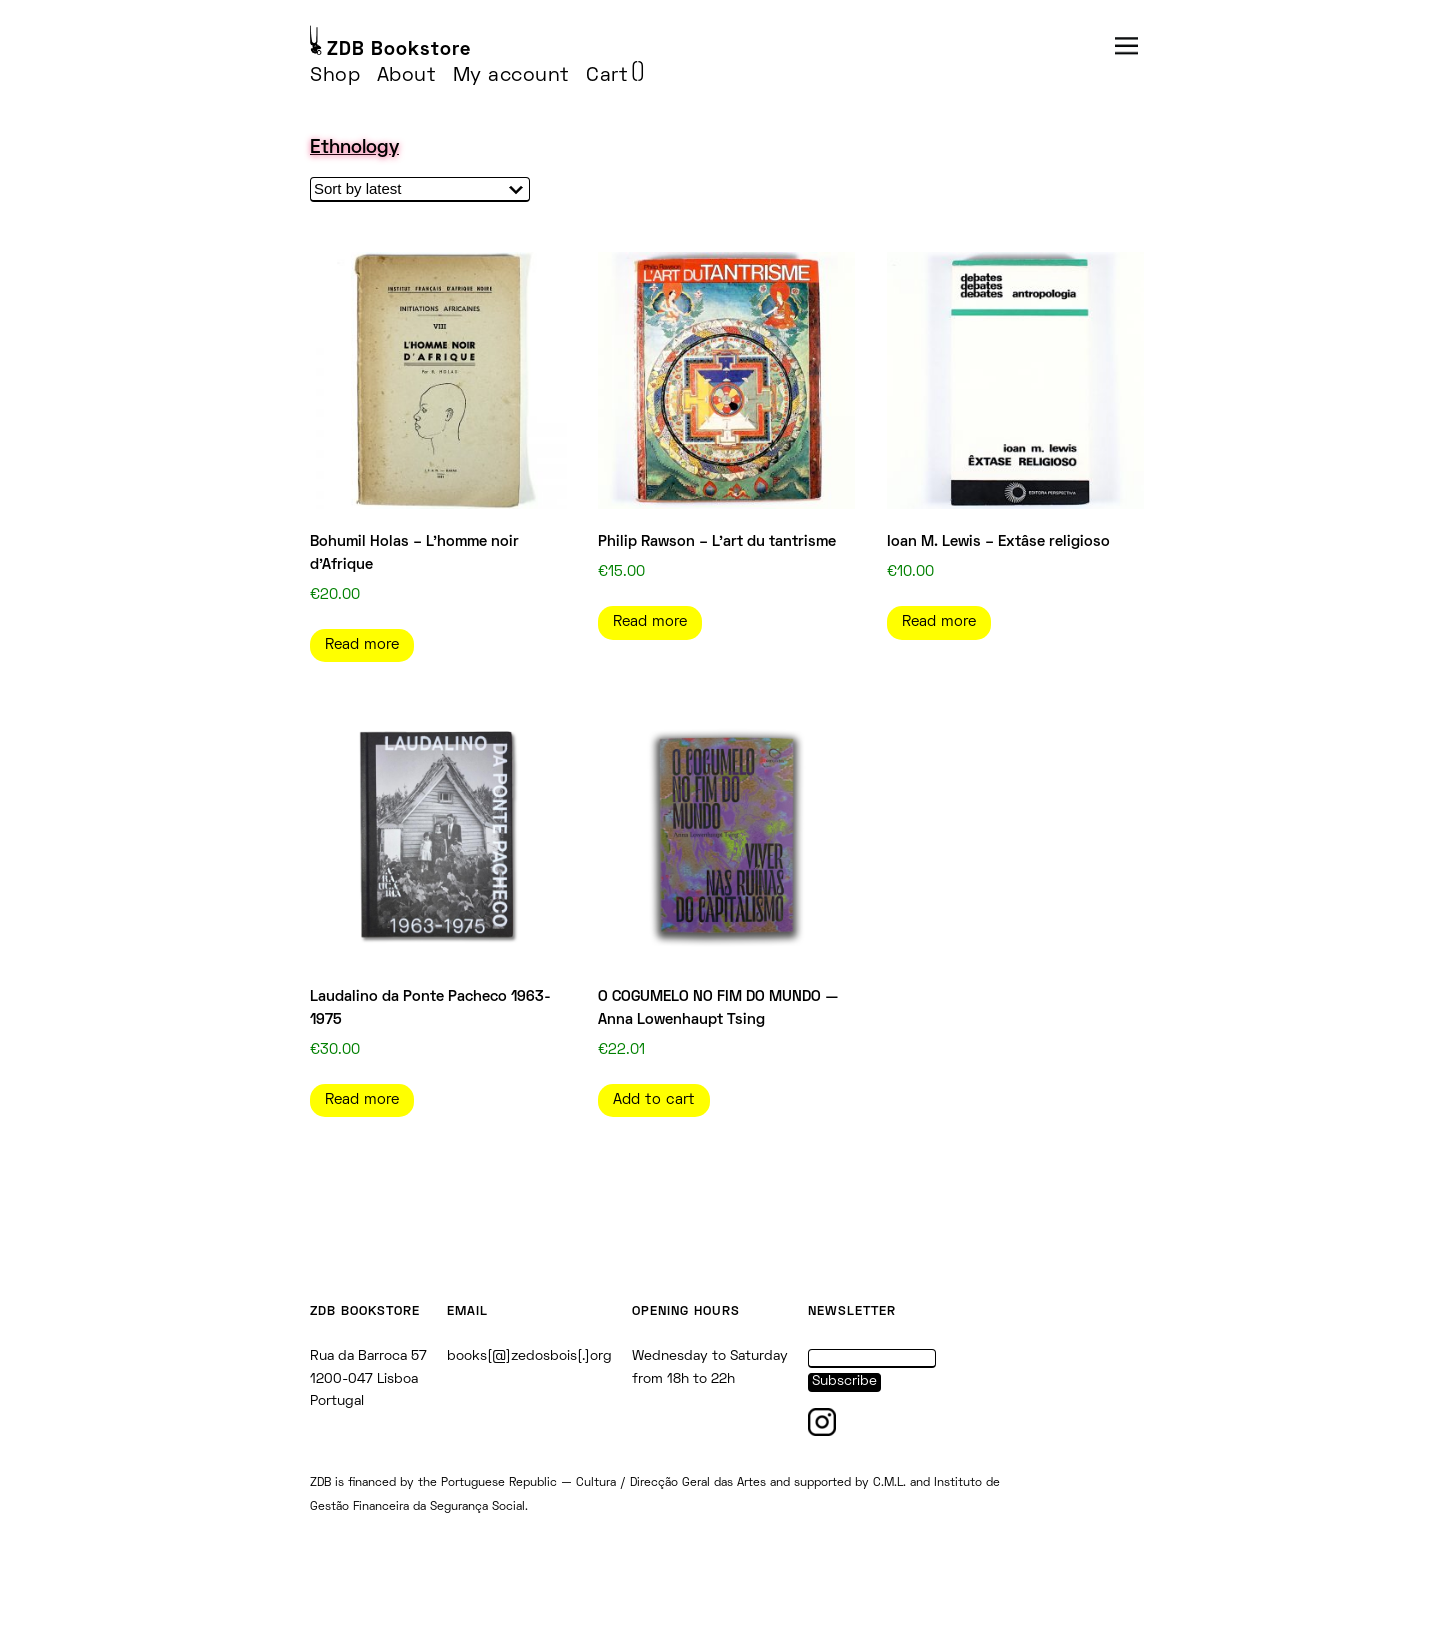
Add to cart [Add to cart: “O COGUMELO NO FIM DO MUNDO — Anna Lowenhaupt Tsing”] (654, 1100)
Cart (607, 76)
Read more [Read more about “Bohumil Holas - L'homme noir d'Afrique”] (362, 645)
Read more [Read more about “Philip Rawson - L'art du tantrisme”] (650, 622)
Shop (335, 76)
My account (511, 76)
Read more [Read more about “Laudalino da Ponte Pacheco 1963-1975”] (362, 1100)
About (407, 76)
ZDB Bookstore (399, 50)
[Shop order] (420, 189)
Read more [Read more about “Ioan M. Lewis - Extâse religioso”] (939, 622)
